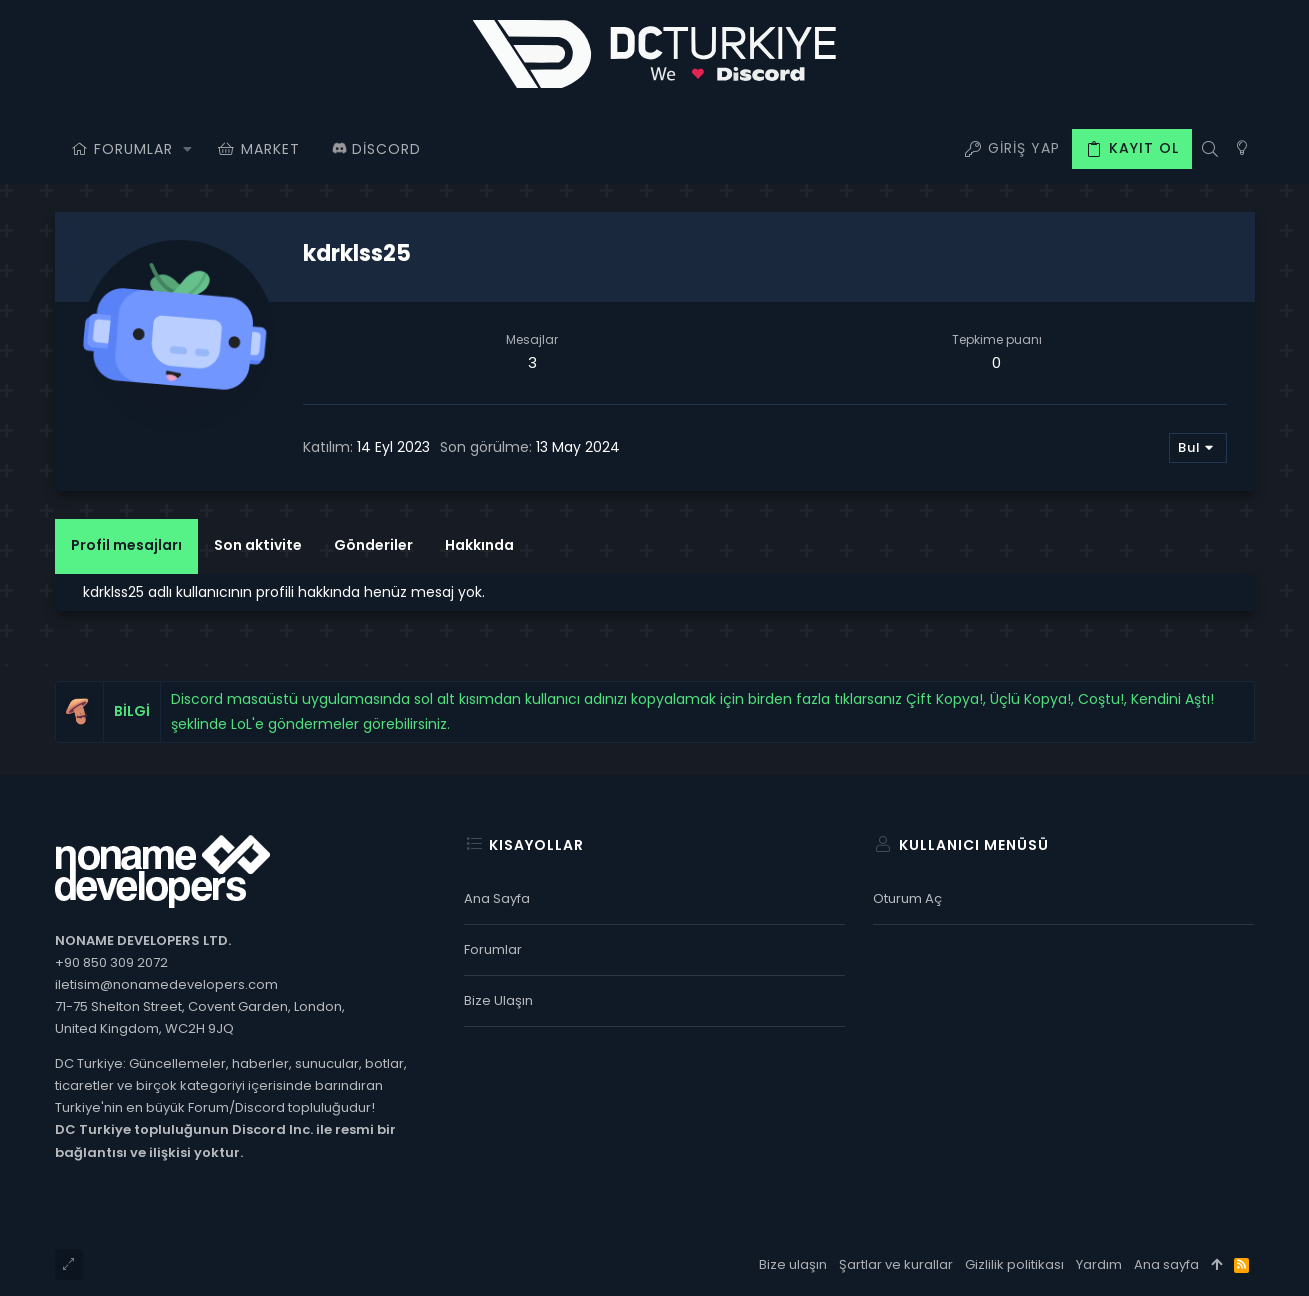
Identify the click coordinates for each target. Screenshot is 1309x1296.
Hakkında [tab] (479, 545)
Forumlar (493, 949)
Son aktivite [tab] (258, 545)
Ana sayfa (497, 898)
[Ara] (1210, 149)
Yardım (1099, 1264)
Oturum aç (907, 898)
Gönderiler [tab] (373, 545)
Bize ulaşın (498, 1000)
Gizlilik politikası (1014, 1264)
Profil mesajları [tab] (126, 545)
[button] (188, 149)
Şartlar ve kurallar (896, 1264)
